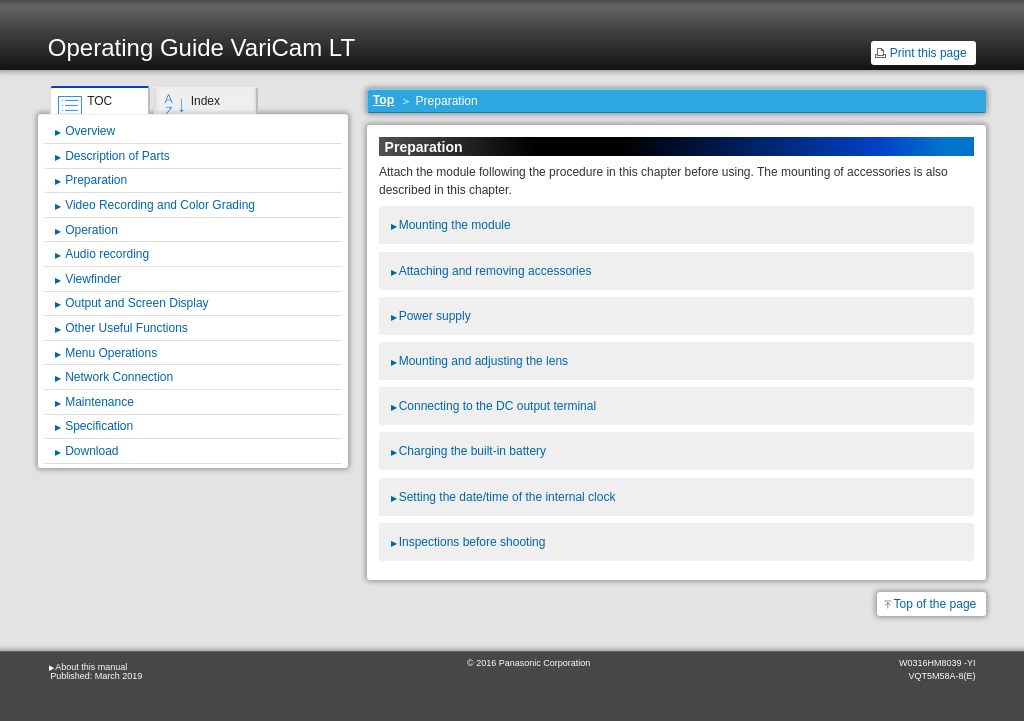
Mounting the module (455, 225)
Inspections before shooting (472, 542)
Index (205, 101)
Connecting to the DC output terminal (497, 406)
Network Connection (119, 377)
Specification (99, 426)
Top (384, 100)
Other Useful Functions (126, 328)
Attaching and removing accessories (495, 271)
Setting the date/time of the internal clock (507, 497)
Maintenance (99, 402)
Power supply (435, 316)
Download (91, 451)
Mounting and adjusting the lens (483, 361)
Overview (90, 131)
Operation (91, 230)
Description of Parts (117, 156)
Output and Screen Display (136, 303)
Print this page (928, 53)
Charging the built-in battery (472, 451)
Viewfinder (93, 279)
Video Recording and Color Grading (160, 205)
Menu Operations (111, 353)
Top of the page (935, 604)
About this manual (91, 667)
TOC (99, 101)
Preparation (96, 180)
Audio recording (107, 254)
